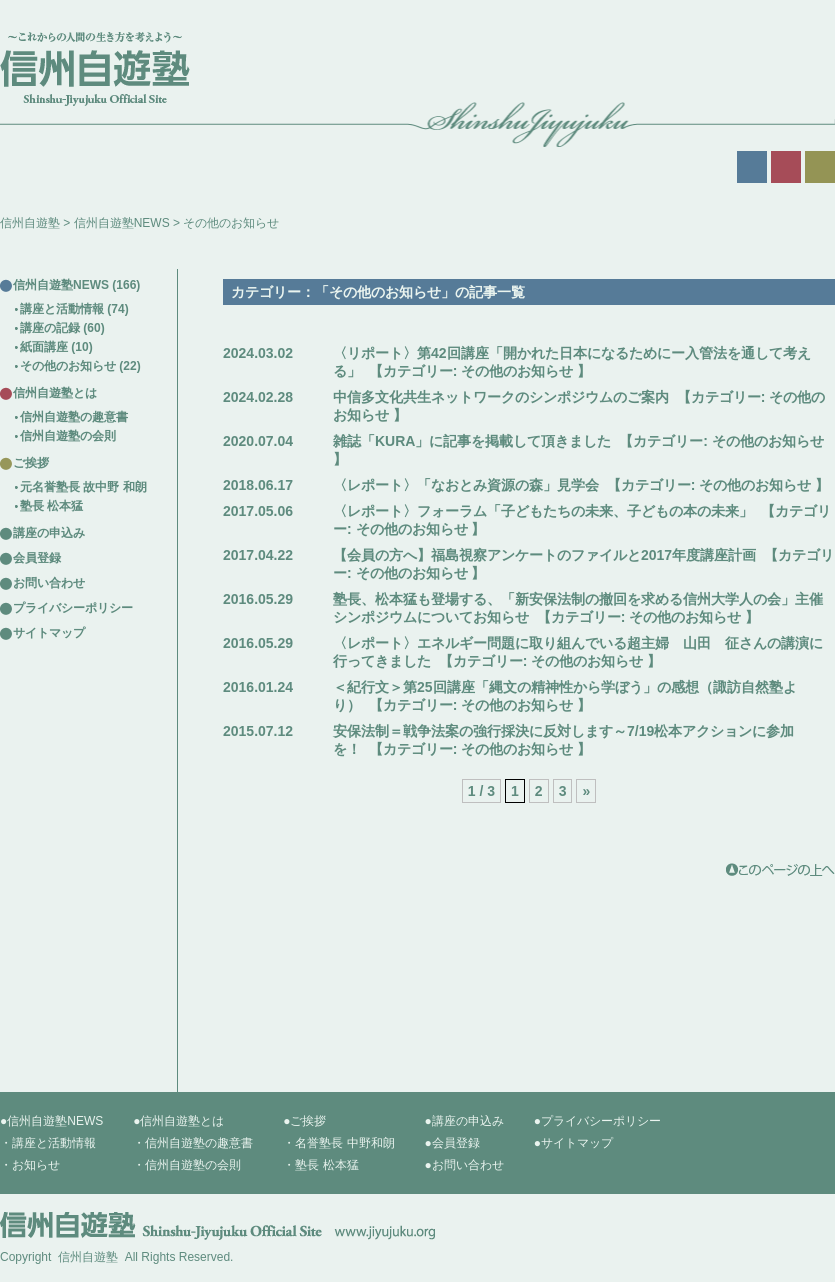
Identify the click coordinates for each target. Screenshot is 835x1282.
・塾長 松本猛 (320, 1165)
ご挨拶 (31, 463)
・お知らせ (30, 1165)
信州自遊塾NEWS (122, 223)
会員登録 (37, 558)
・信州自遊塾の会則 (187, 1165)
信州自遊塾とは (55, 393)
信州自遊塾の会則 (68, 436)
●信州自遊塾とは (178, 1121)
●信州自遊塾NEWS (51, 1121)
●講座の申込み (464, 1121)
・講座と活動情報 (48, 1143)
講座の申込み (49, 533)
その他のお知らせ (517, 371)
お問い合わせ (49, 583)
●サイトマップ (573, 1143)
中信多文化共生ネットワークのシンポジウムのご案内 (501, 397)
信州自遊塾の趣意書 (74, 417)
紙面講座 (44, 347)
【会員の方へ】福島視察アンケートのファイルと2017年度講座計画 (544, 555)
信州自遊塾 (30, 223)
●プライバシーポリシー (597, 1121)
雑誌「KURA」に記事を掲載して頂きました (472, 441)
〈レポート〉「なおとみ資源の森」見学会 (466, 485)
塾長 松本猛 (51, 506)
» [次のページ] (586, 791)
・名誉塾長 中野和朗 (338, 1143)
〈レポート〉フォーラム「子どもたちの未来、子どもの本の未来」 (543, 511)
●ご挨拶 (304, 1121)
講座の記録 (50, 328)
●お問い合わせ (464, 1165)
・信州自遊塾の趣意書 (193, 1143)
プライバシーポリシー (73, 608)
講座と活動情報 (62, 309)
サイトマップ (49, 633)
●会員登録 (452, 1143)
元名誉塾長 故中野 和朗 (83, 487)
